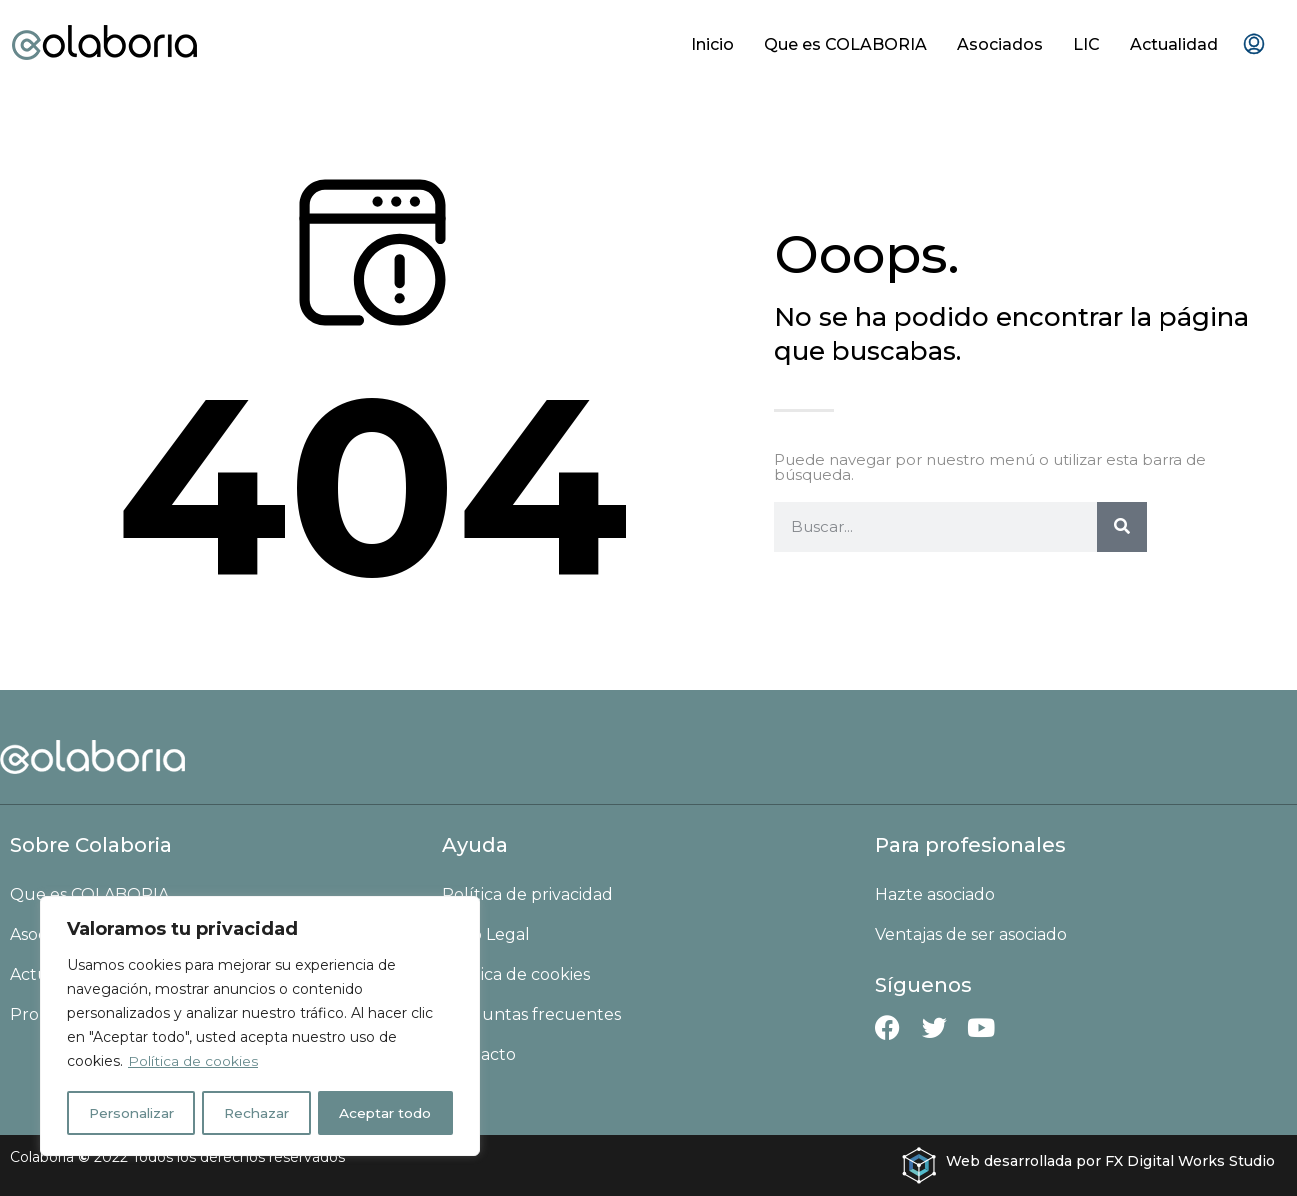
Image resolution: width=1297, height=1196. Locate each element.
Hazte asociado (935, 894)
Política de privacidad (527, 894)
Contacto (479, 1054)
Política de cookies (193, 1063)
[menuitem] (1254, 45)
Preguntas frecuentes (531, 1014)
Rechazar (259, 1113)
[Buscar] (1122, 527)
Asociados (1000, 44)
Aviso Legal (486, 934)
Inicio (712, 44)
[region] (260, 1027)
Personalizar (132, 1113)
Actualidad (1174, 44)
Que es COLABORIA (845, 44)
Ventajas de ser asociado (971, 934)
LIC (1086, 44)
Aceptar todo (387, 1113)
